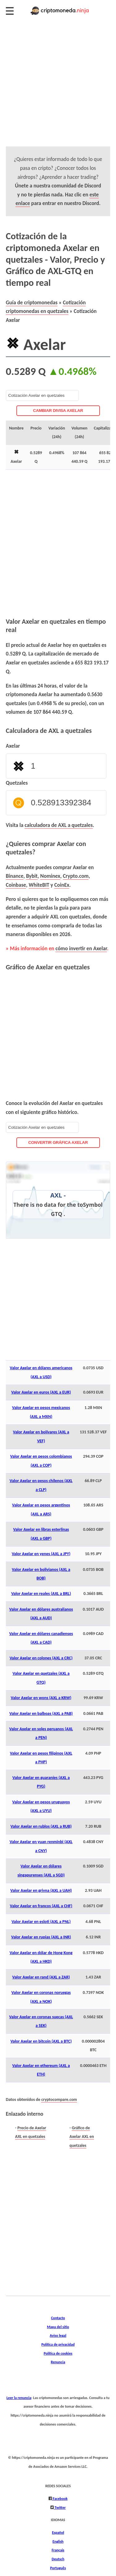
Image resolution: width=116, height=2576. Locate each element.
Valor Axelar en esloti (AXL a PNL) (41, 1921)
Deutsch (58, 2559)
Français (58, 2550)
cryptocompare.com (59, 2099)
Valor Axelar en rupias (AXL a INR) (41, 1937)
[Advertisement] (58, 88)
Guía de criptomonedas (32, 302)
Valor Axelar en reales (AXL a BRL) (41, 1593)
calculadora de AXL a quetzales (58, 825)
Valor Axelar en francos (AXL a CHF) (41, 1905)
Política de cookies (58, 2353)
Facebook (60, 2498)
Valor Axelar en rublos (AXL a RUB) (41, 1826)
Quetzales (17, 782)
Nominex (50, 876)
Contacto (58, 2317)
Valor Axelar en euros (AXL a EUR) (41, 1392)
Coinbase (16, 884)
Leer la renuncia (18, 2397)
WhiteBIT (39, 884)
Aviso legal (58, 2335)
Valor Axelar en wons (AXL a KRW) (41, 1697)
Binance (15, 876)
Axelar (13, 745)
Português (58, 2568)
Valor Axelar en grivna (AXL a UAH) (41, 1890)
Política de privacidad (58, 2344)
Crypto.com (75, 876)
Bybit (31, 876)
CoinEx (61, 884)
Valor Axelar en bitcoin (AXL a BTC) (41, 2041)
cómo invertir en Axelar (81, 948)
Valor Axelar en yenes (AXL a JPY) (41, 1553)
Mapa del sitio (58, 2326)
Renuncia (58, 2362)
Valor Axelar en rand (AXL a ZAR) (41, 1977)
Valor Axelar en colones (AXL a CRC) (41, 1658)
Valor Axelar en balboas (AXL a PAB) (41, 1713)
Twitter (60, 2507)
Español (58, 2532)
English (58, 2541)
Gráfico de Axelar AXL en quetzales (82, 2136)
